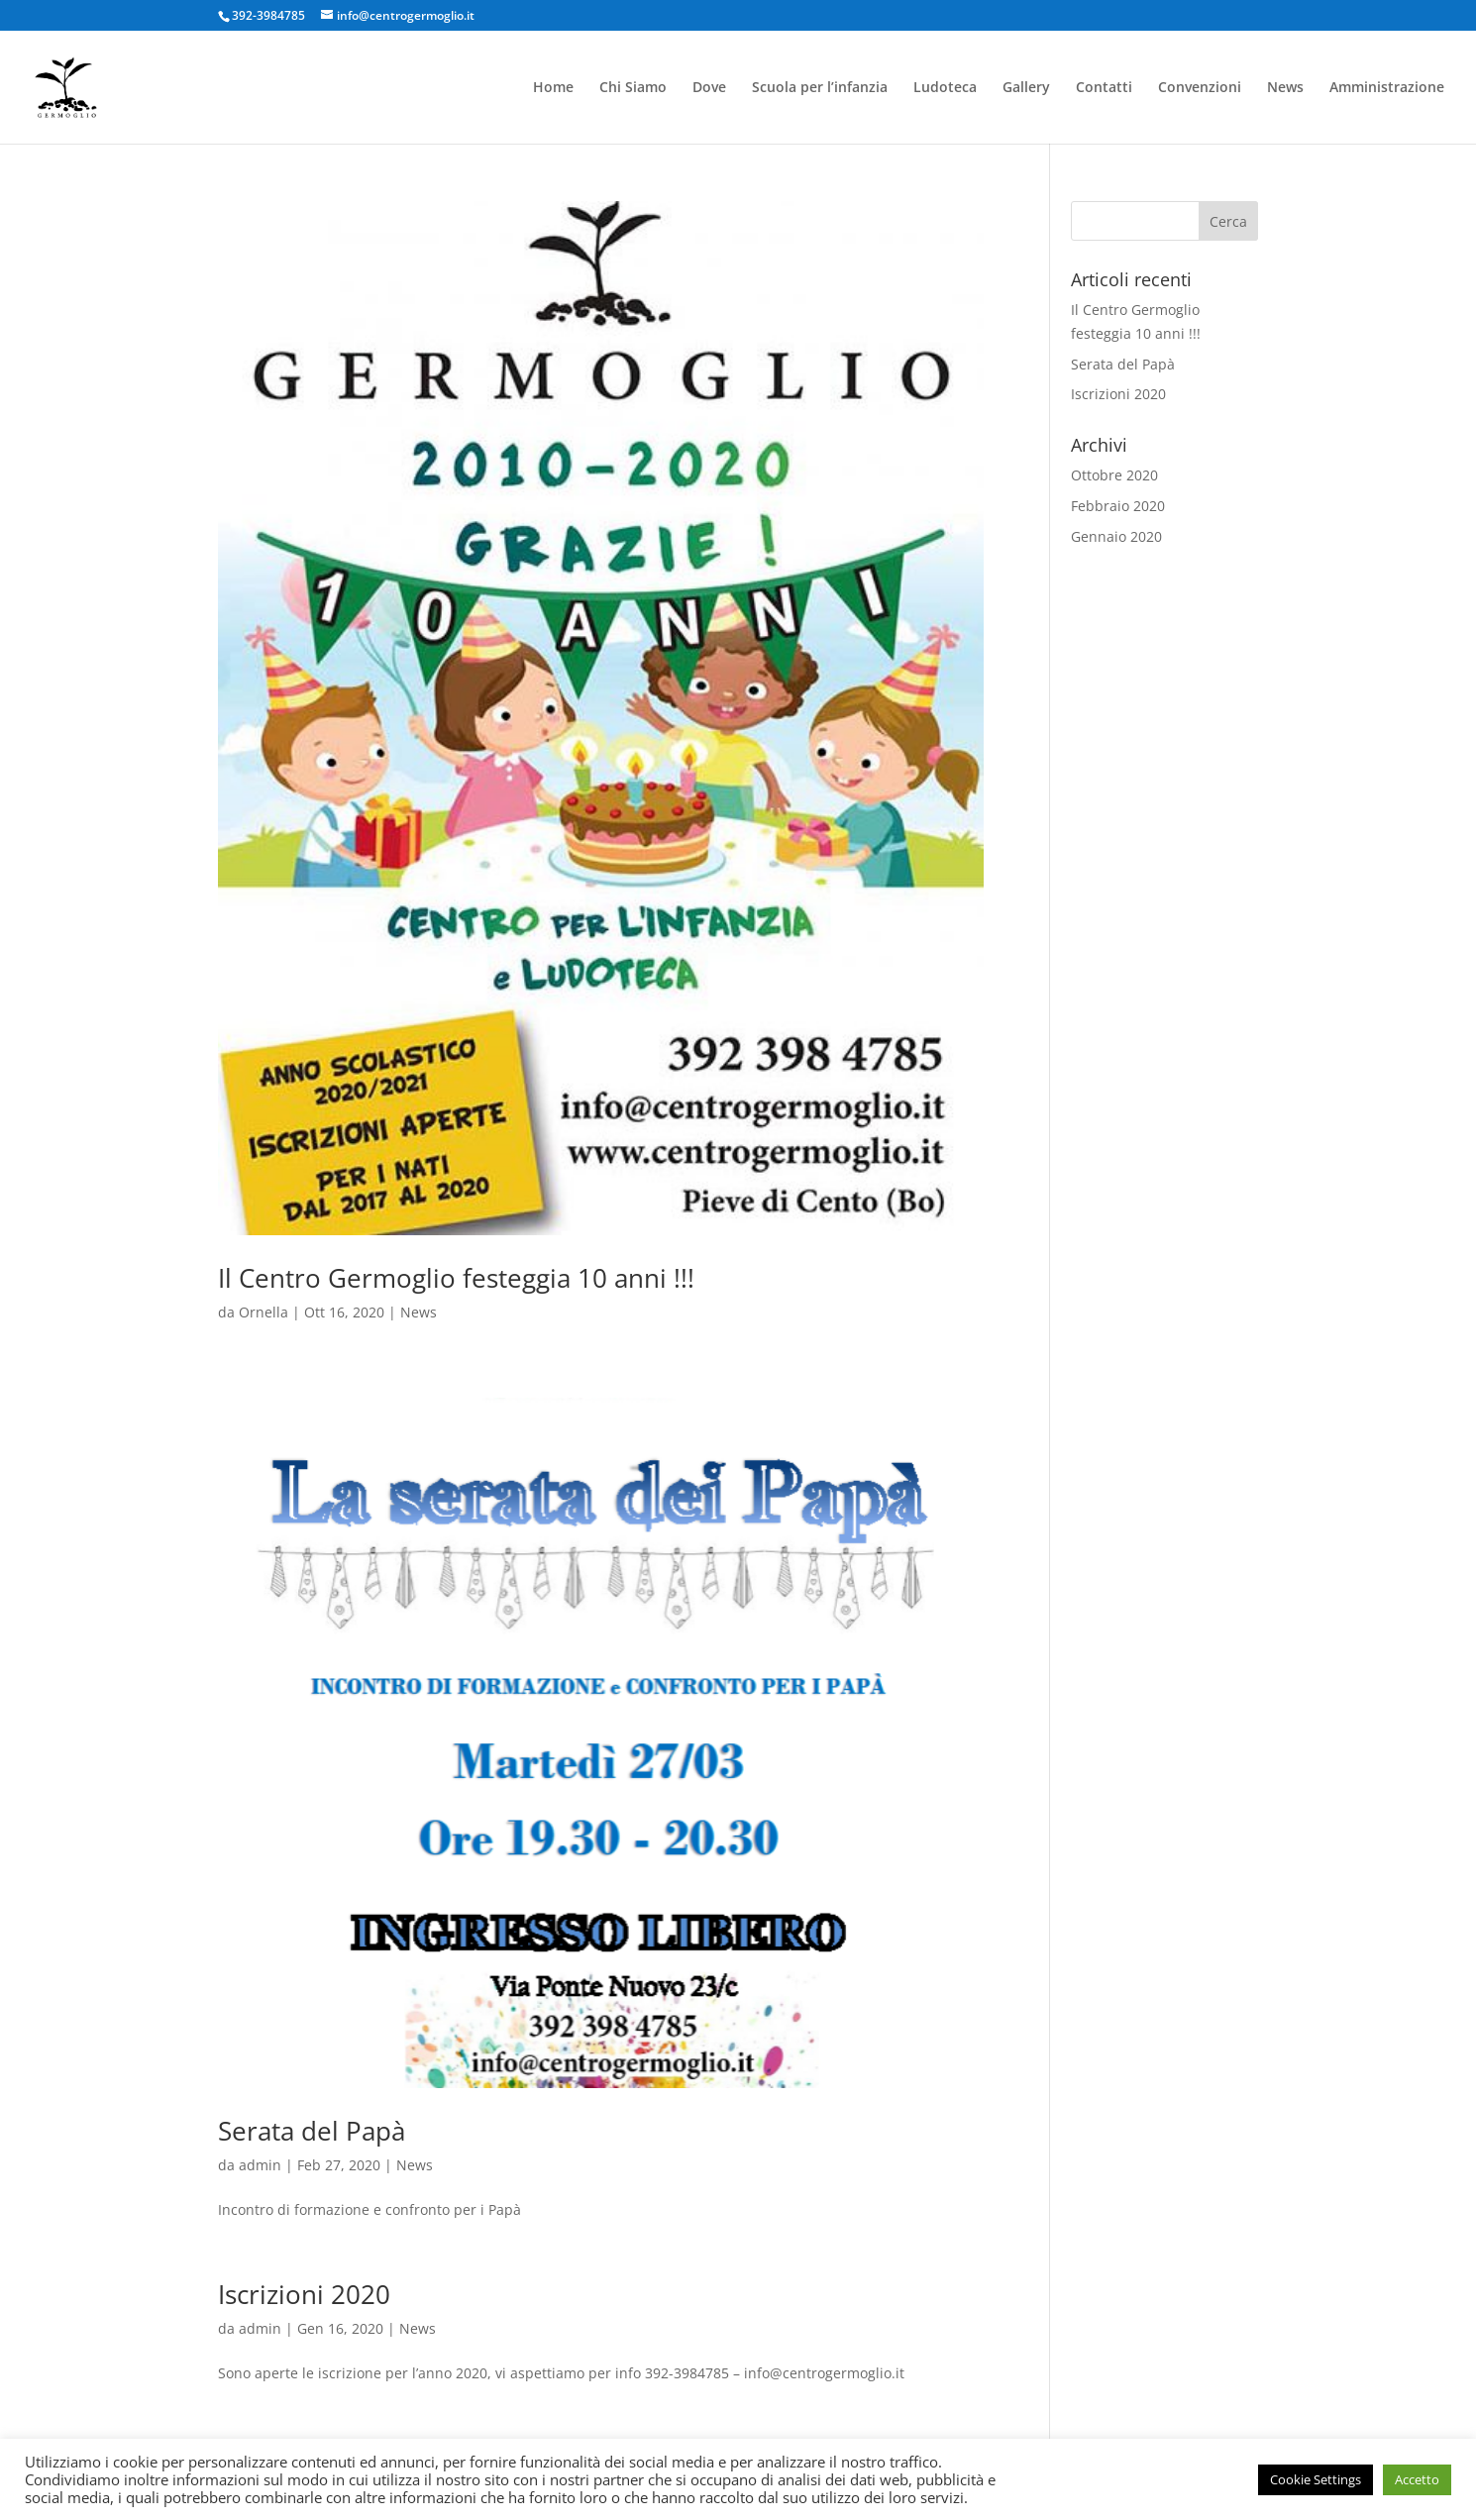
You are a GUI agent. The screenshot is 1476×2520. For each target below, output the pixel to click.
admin (260, 2164)
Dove (709, 88)
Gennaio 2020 (1116, 536)
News (1285, 88)
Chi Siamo (633, 88)
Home (553, 88)
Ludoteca (945, 88)
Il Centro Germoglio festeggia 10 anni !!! (456, 1278)
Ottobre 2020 (1114, 475)
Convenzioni (1199, 88)
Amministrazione (1386, 88)
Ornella (263, 1312)
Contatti (1104, 88)
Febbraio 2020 (1118, 505)
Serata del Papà (311, 2131)
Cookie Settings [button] (1315, 2479)
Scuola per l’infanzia (820, 88)
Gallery (1026, 88)
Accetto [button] (1417, 2479)
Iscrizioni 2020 (304, 2294)
